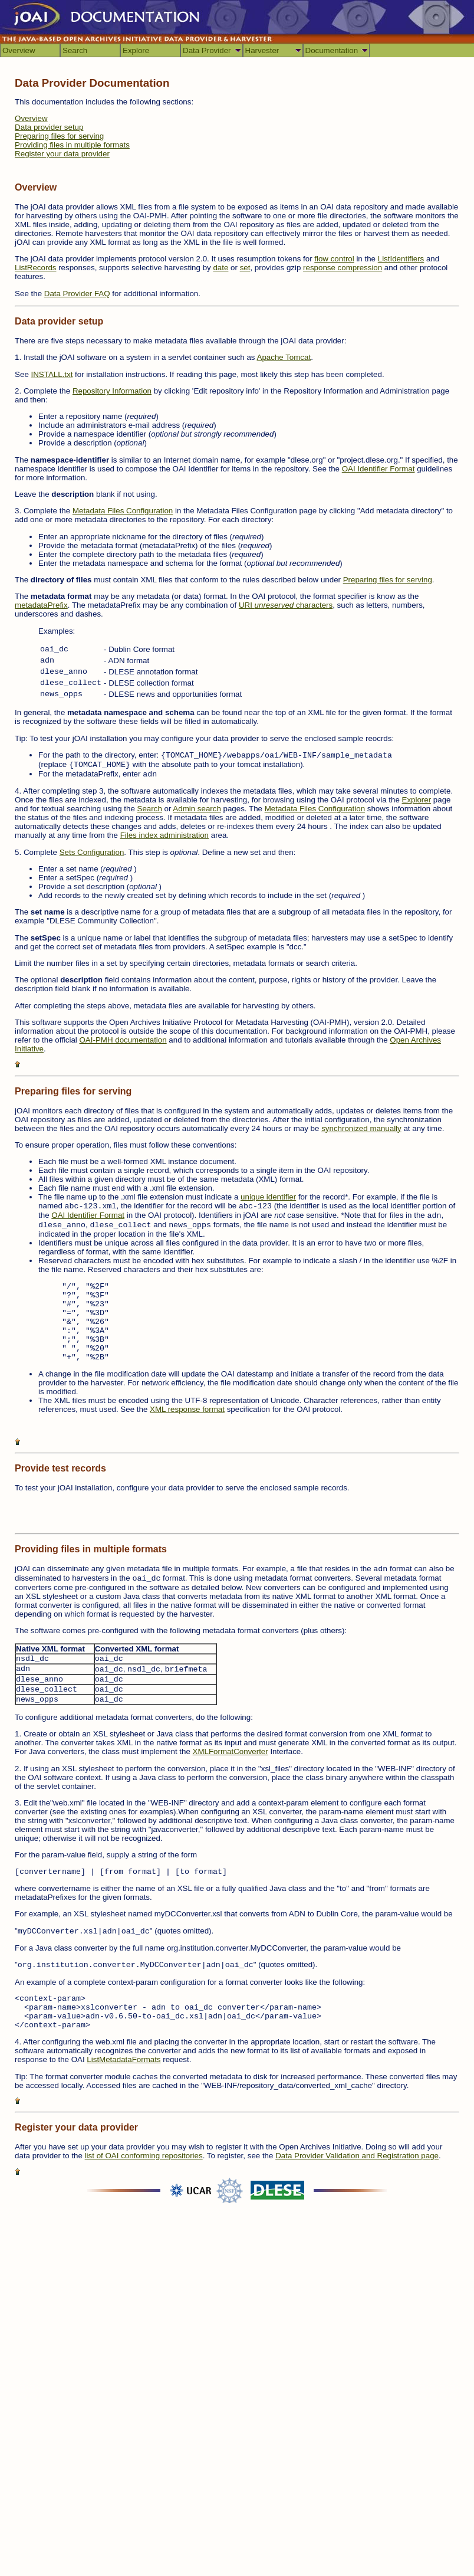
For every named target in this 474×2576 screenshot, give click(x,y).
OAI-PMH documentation (123, 1039)
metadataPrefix (41, 605)
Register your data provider (62, 153)
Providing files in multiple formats (72, 144)
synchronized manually (361, 1128)
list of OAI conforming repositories (144, 2155)
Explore (136, 50)
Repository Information (112, 390)
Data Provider (207, 50)
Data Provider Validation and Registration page (357, 2155)
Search (74, 50)
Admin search (197, 808)
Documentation (331, 50)
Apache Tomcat (284, 357)
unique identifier (268, 1196)
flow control (334, 258)
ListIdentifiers (401, 258)
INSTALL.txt (52, 374)
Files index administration (164, 835)
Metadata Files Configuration (123, 510)
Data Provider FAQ (77, 293)
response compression (342, 267)
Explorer (417, 799)
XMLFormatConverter (230, 1751)
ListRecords (35, 267)
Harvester (262, 50)
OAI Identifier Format (378, 468)
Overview (18, 50)
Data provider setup (49, 127)
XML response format (187, 1409)
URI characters (286, 605)
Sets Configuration (92, 852)
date (220, 267)
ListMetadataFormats (123, 2059)
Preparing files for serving (59, 136)
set (245, 267)
